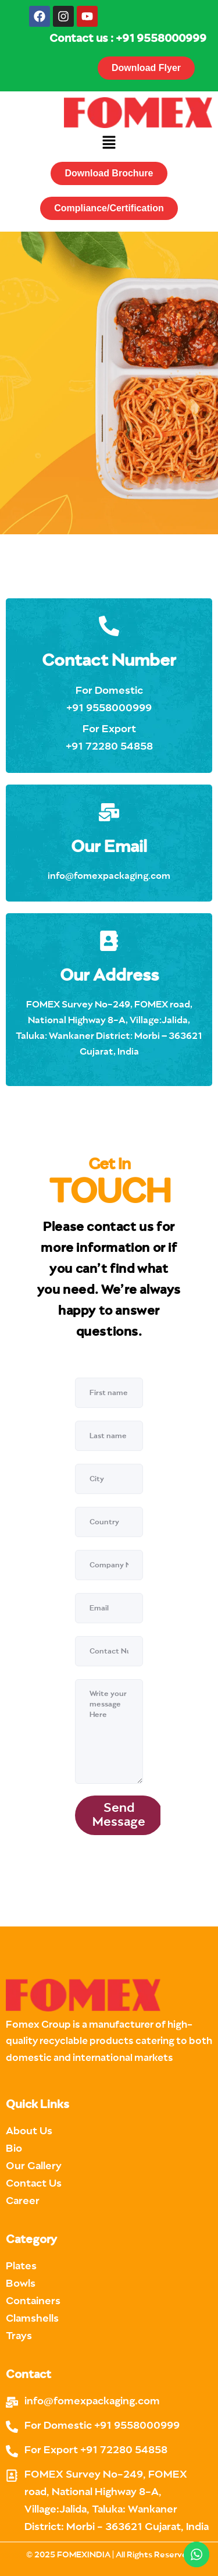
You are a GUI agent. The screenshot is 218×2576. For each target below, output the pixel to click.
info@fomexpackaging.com (109, 876)
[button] (108, 143)
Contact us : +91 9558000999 (127, 39)
